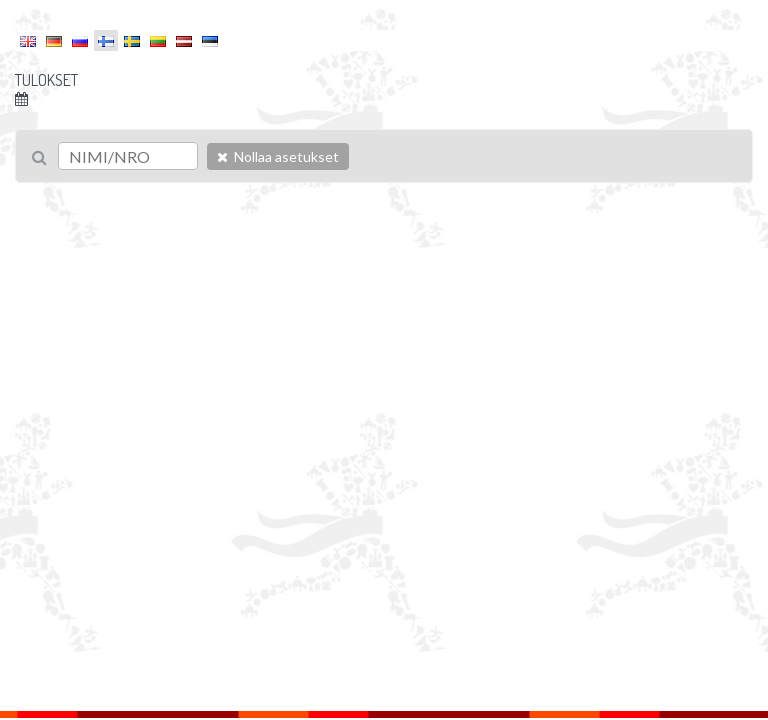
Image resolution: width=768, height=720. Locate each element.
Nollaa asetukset (278, 156)
